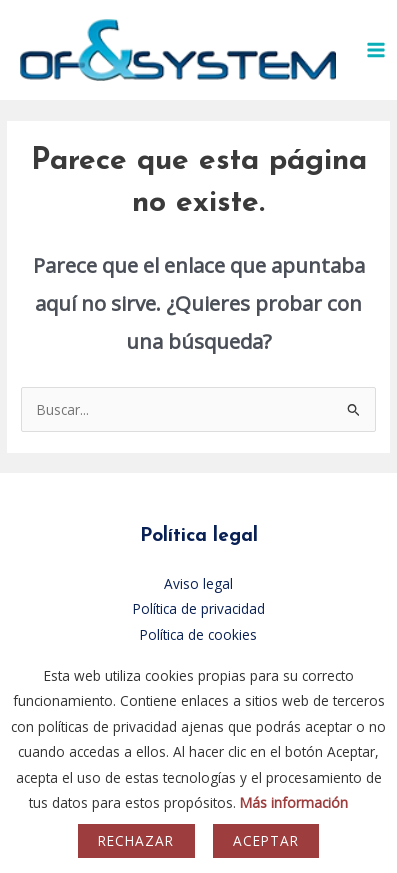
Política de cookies (198, 634)
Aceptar (266, 840)
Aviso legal (198, 583)
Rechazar (136, 840)
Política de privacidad (199, 608)
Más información (294, 802)
